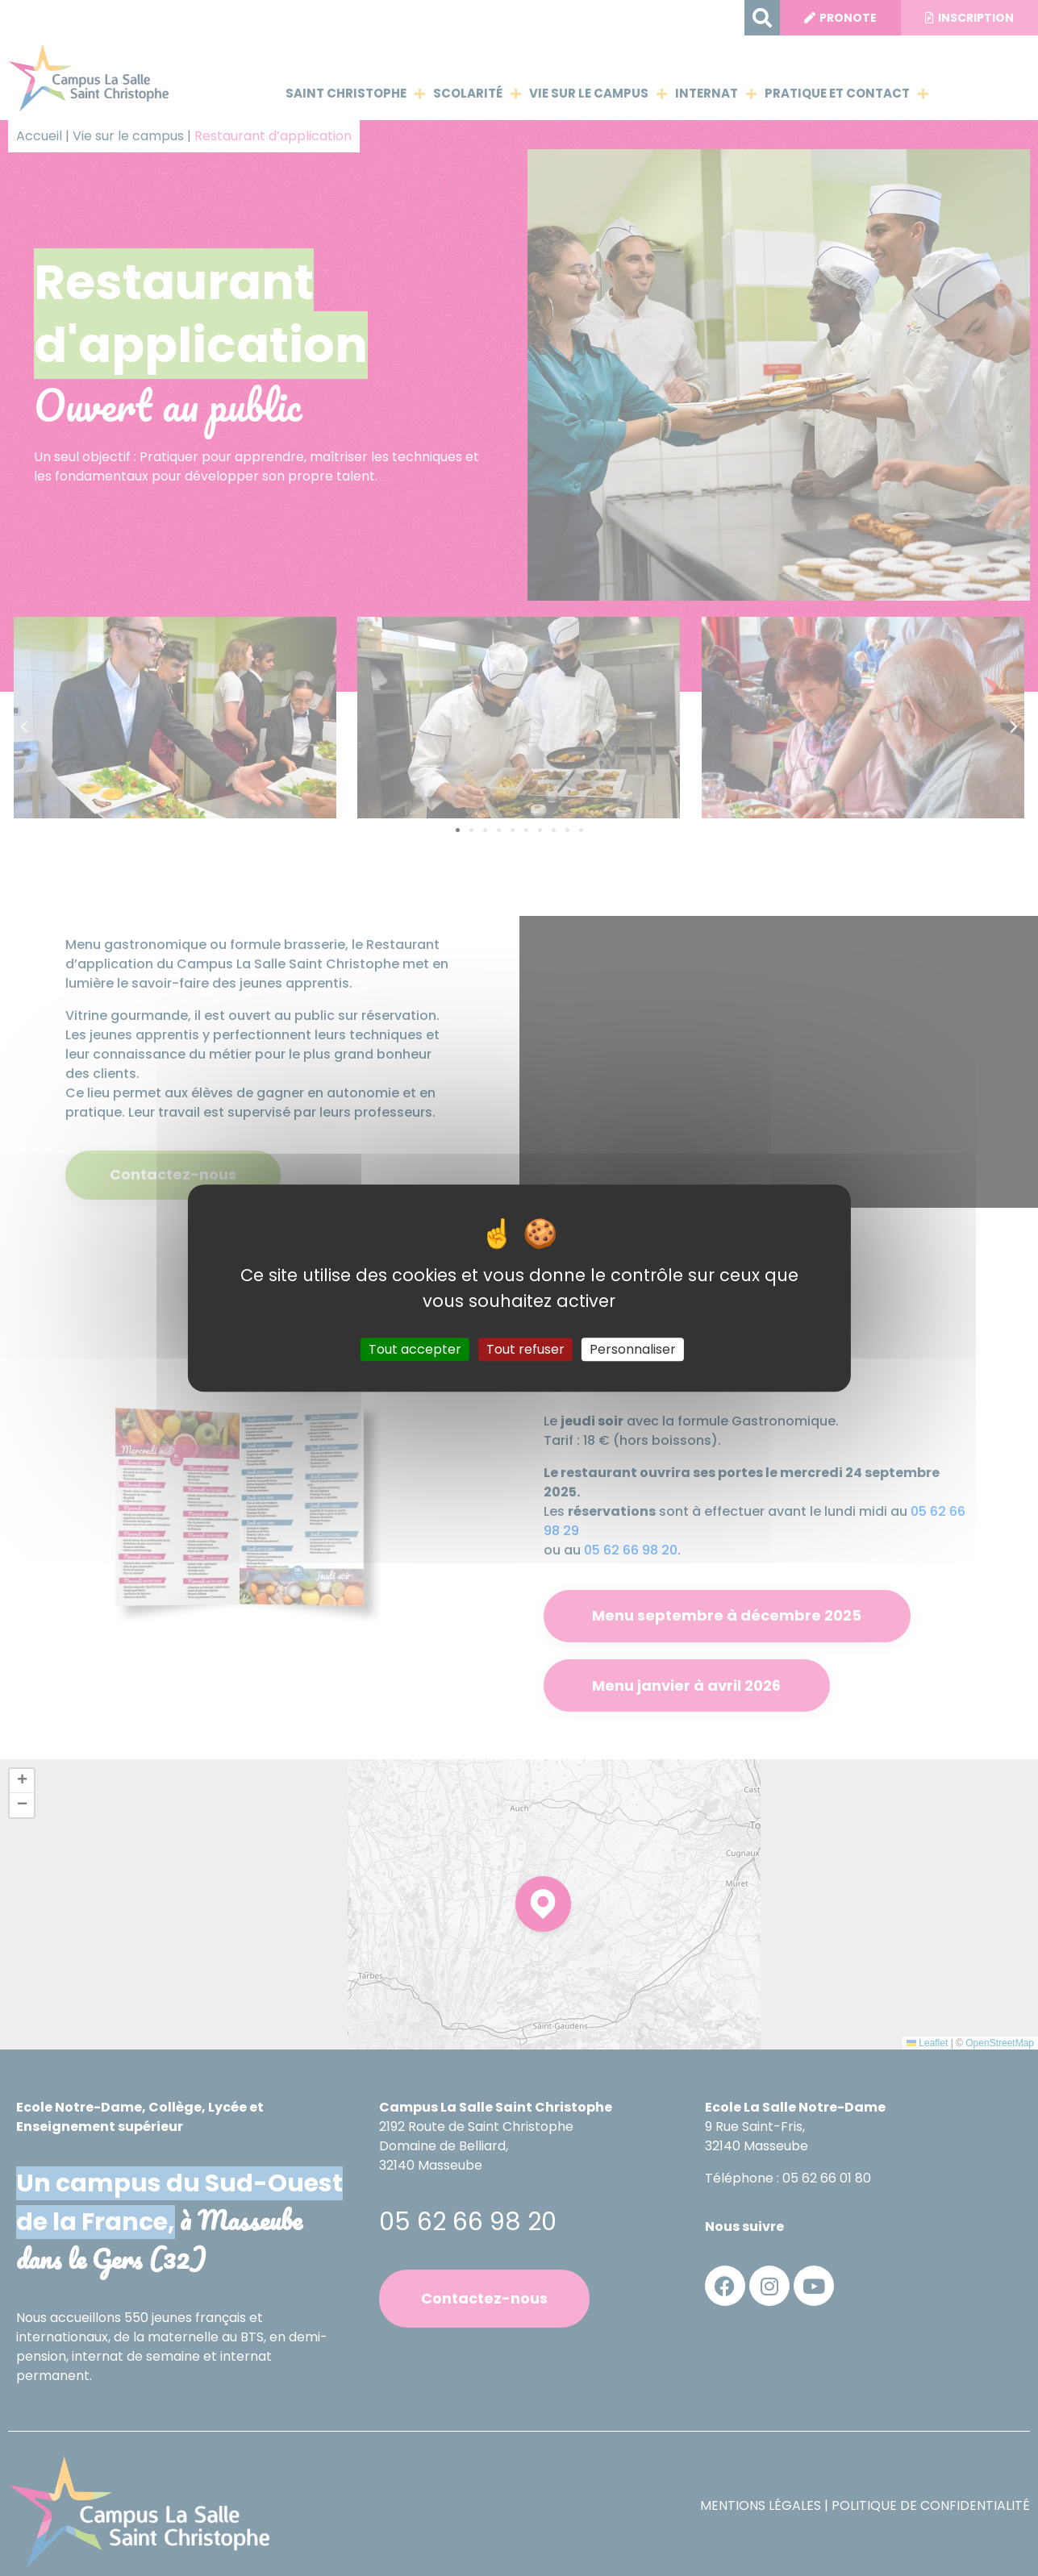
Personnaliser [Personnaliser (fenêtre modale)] (633, 1349)
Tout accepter (415, 1349)
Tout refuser (525, 1349)
